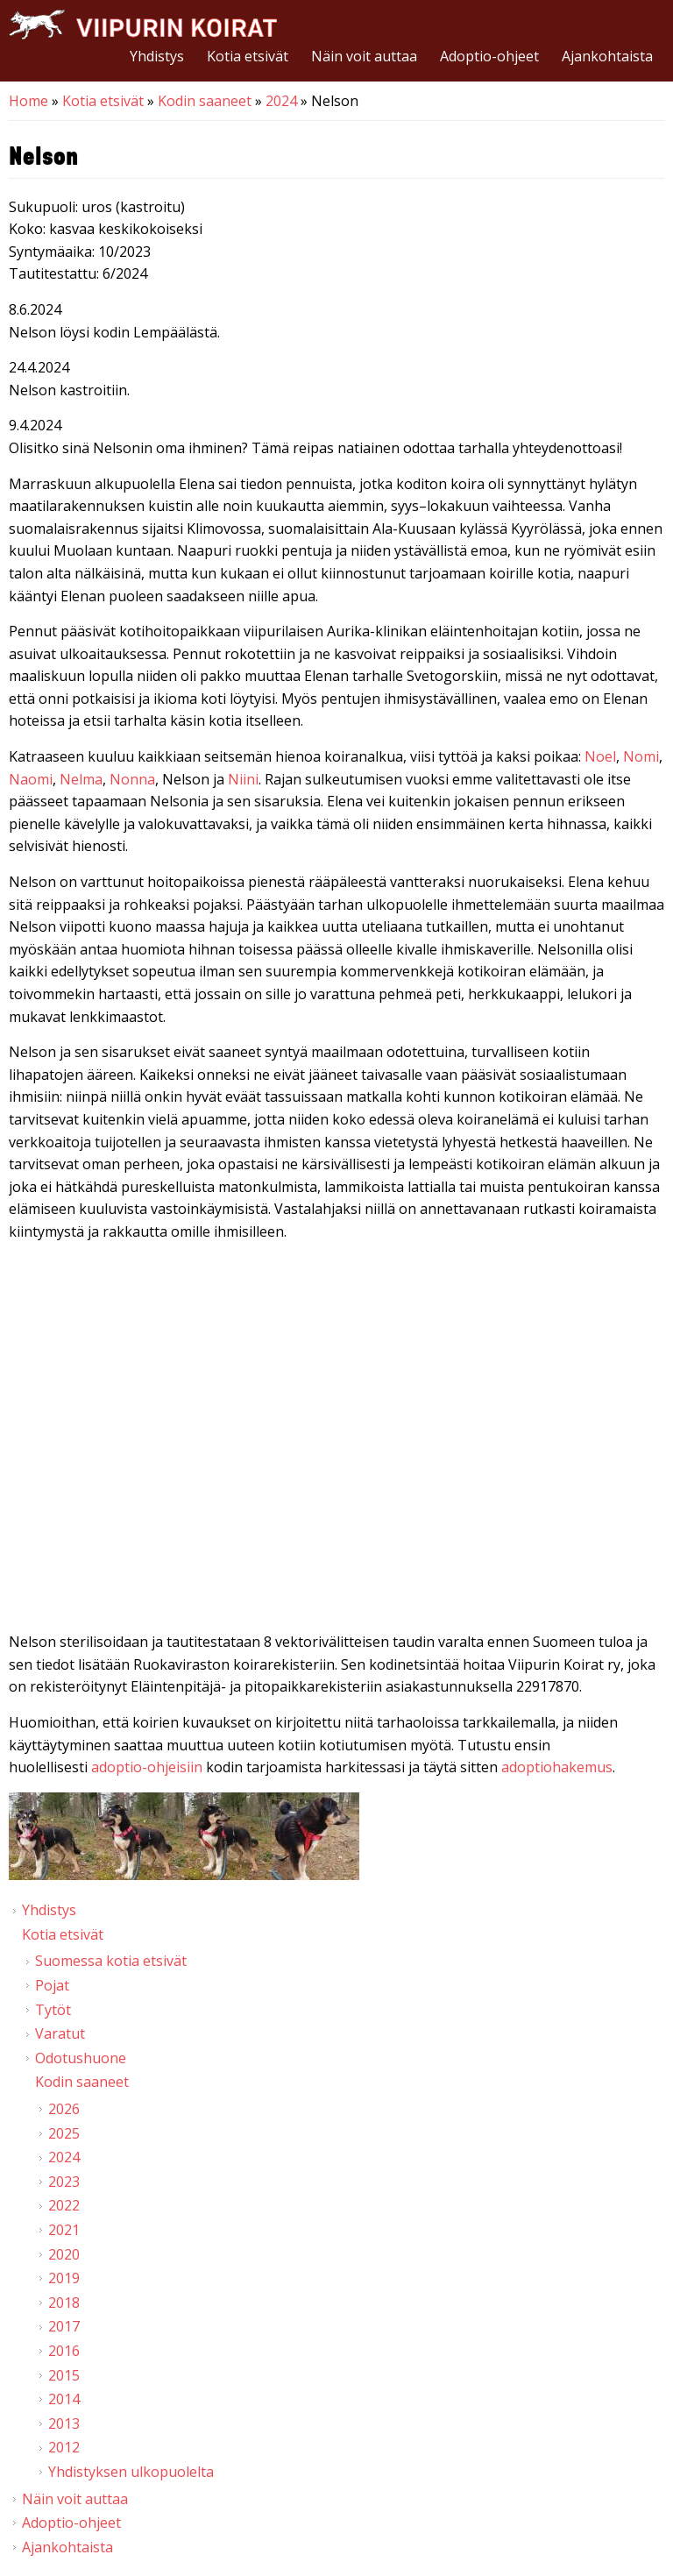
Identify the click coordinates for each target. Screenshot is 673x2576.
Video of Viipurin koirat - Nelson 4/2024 (336, 1441)
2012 (64, 2447)
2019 (64, 2278)
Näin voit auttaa (364, 56)
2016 (64, 2350)
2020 (64, 2254)
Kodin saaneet (204, 100)
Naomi (31, 779)
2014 (64, 2399)
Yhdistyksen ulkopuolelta (131, 2471)
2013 (64, 2423)
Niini (243, 779)
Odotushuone (80, 2058)
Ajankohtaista (607, 56)
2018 (64, 2302)
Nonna (132, 779)
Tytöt (53, 2009)
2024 (281, 100)
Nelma (81, 779)
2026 (64, 2108)
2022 (64, 2205)
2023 (64, 2181)
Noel (600, 756)
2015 (64, 2375)
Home (28, 100)
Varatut (60, 2033)
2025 (64, 2133)
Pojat (52, 1985)
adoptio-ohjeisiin (146, 1767)
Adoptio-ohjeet (489, 56)
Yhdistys (157, 56)
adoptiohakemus (557, 1767)
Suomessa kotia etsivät (111, 1960)
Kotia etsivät (247, 56)
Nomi (641, 756)
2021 (64, 2229)
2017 (64, 2326)
